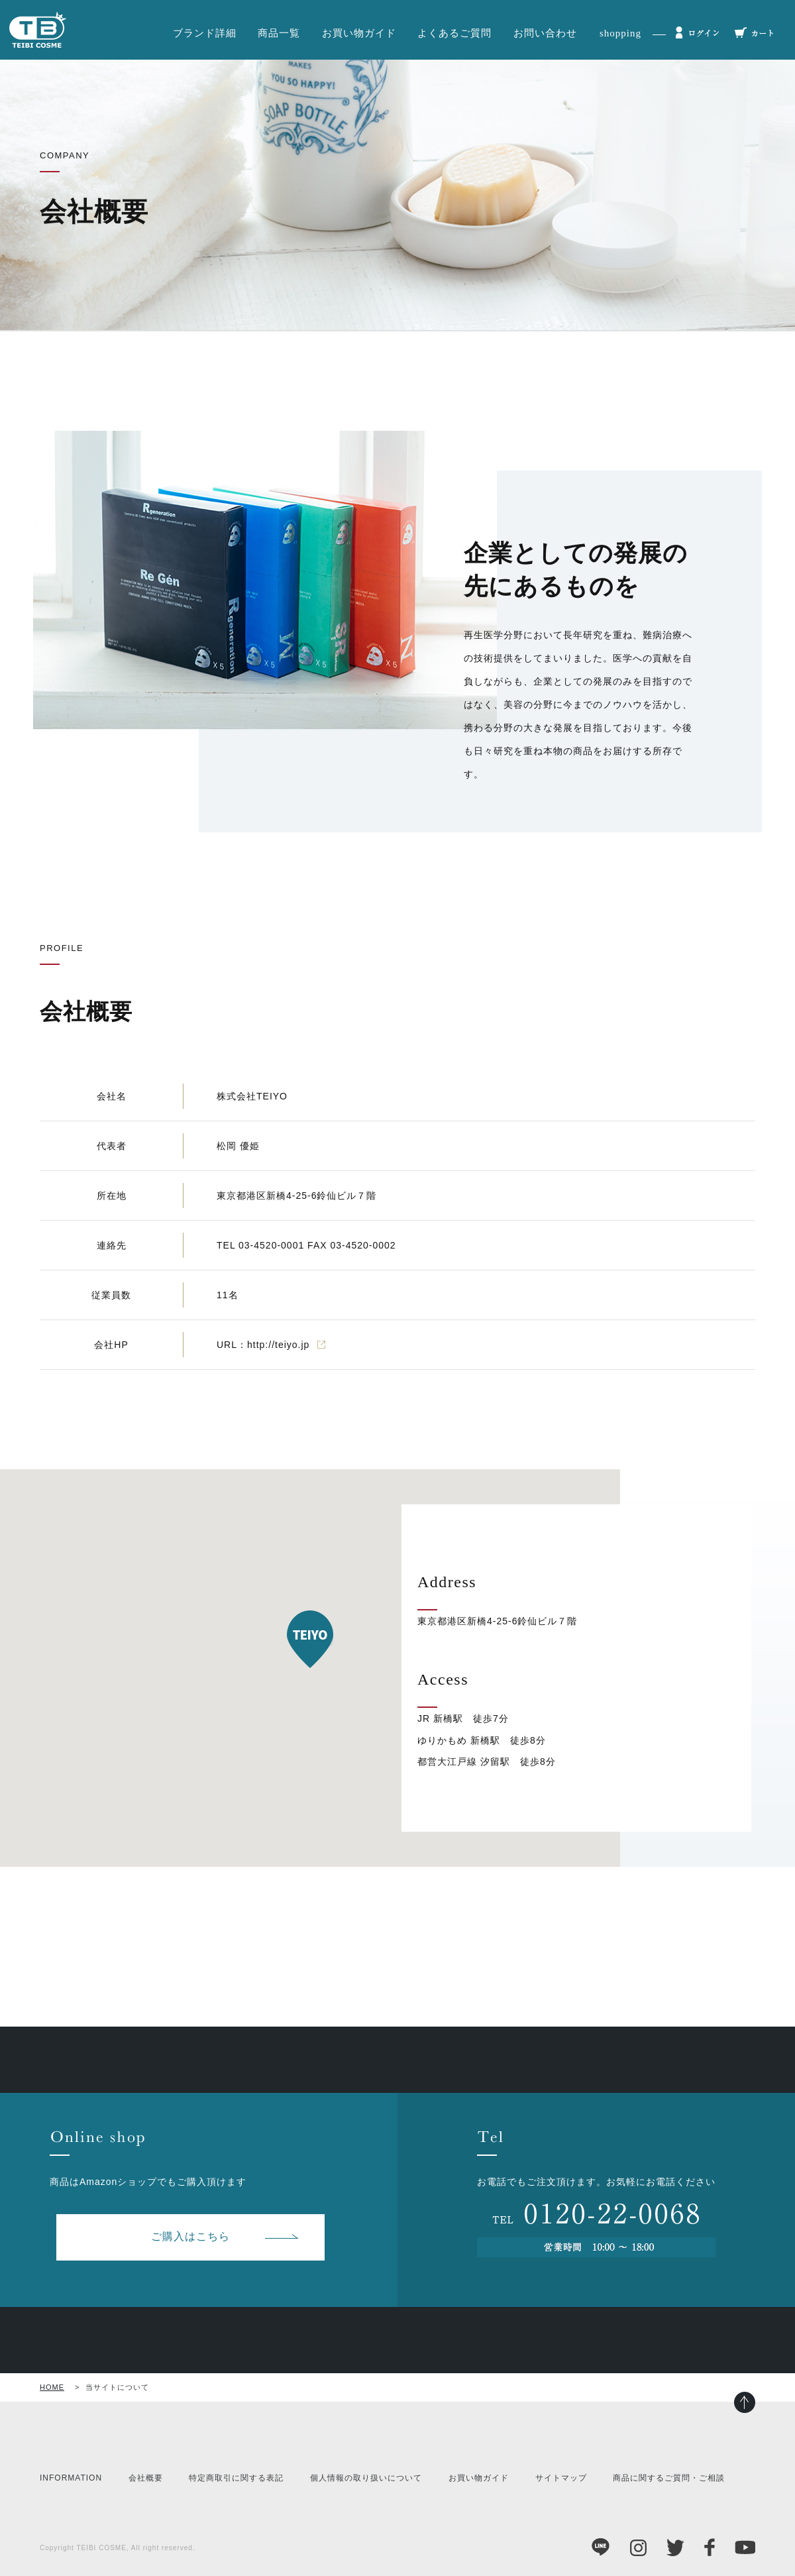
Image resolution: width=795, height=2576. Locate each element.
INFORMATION (71, 2478)
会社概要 (146, 2478)
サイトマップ (561, 2478)
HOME (52, 2387)
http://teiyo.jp (278, 1344)
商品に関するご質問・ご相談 (669, 2478)
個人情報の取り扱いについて (366, 2478)
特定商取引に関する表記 (236, 2478)
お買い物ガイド (359, 33)
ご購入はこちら (190, 2236)
